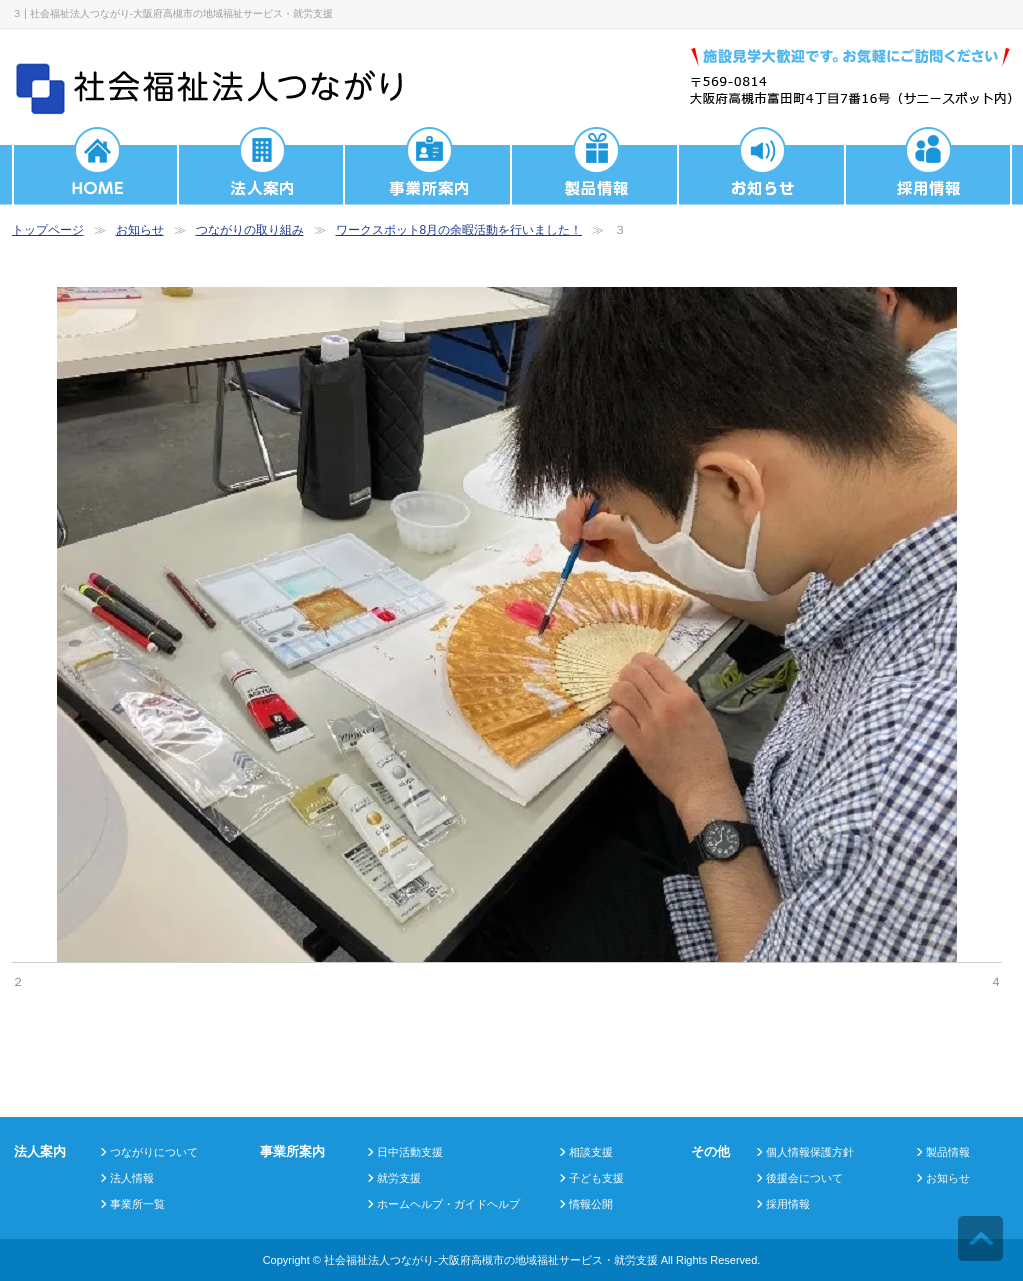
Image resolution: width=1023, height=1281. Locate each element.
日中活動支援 (410, 1152)
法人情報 (132, 1178)
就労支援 (399, 1178)
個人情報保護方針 (810, 1152)
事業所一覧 (137, 1204)
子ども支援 (596, 1178)
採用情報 (788, 1204)
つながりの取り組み (250, 230)
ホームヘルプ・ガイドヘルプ (448, 1204)
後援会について (804, 1178)
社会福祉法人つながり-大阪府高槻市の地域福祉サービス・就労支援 (491, 1260)
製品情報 (948, 1152)
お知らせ (140, 230)
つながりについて (154, 1152)
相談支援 (591, 1152)
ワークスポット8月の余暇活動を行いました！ (459, 230)
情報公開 (591, 1204)
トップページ (48, 230)
